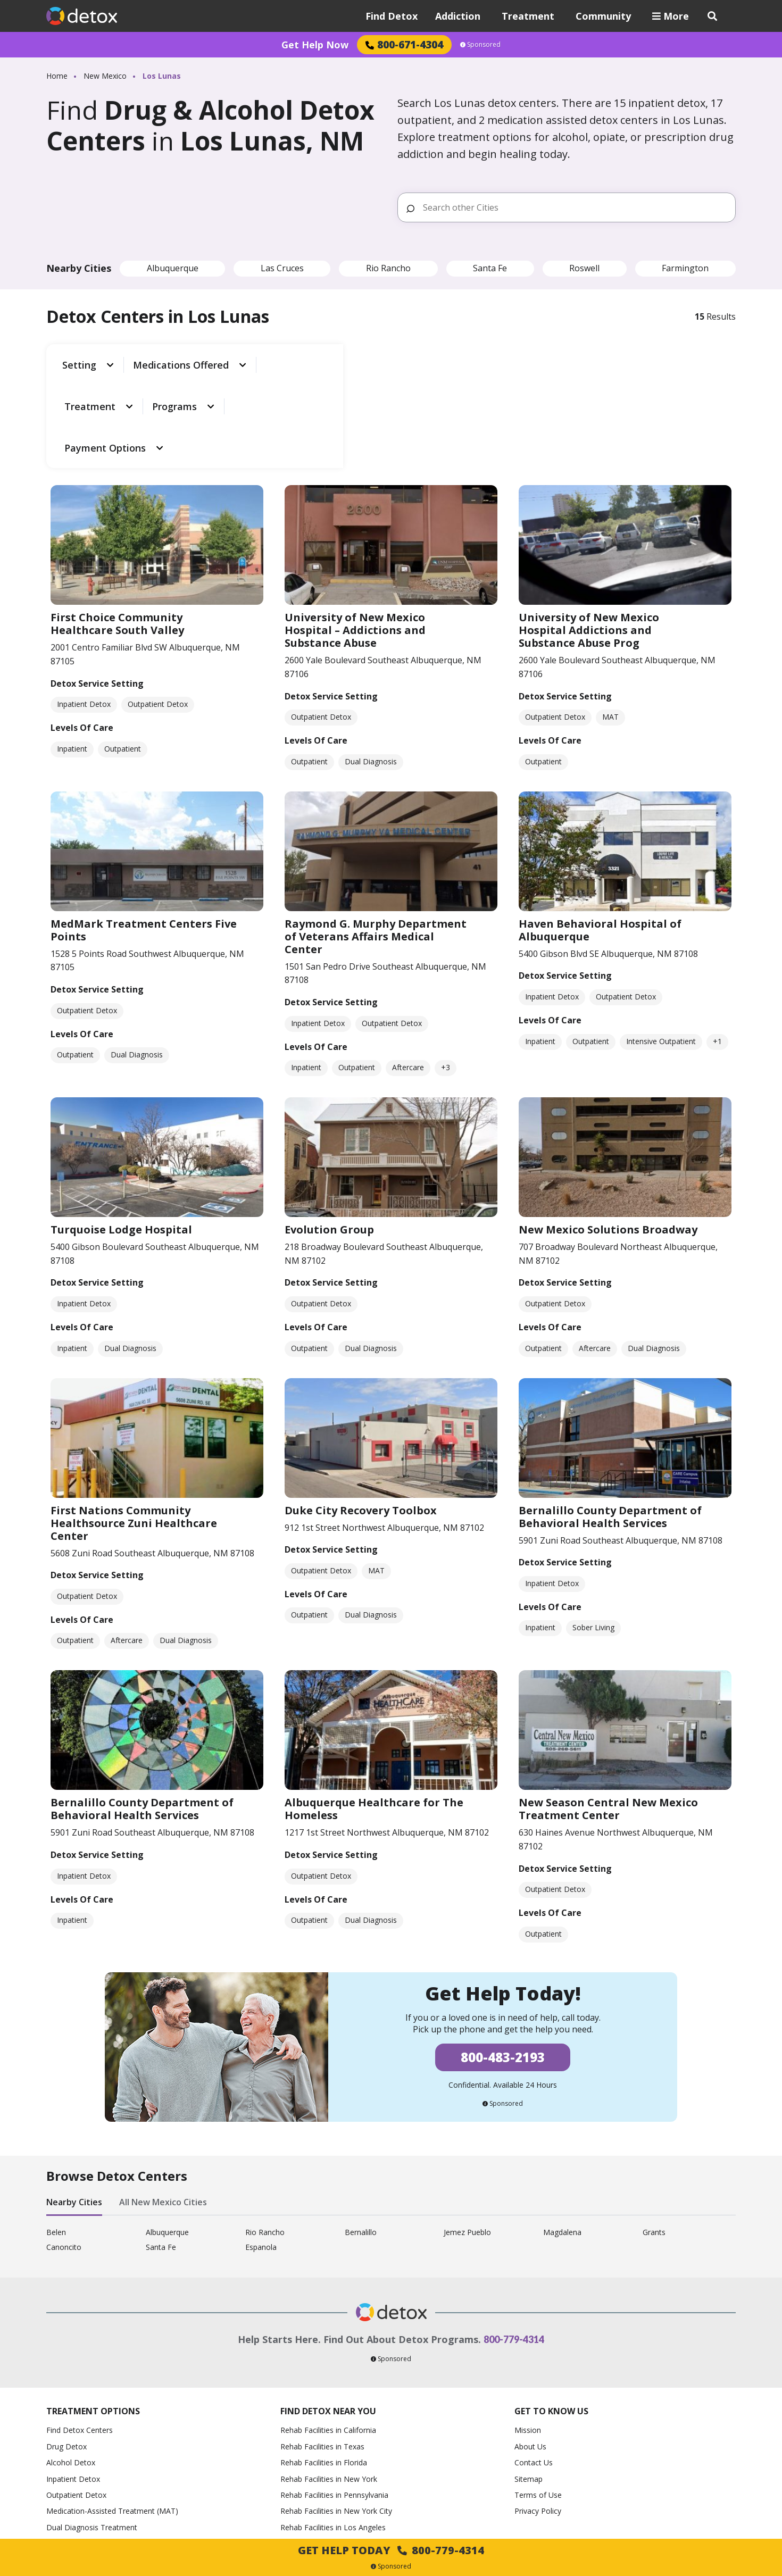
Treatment (528, 16)
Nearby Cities (74, 2108)
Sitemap (528, 2384)
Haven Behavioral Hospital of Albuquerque (600, 835)
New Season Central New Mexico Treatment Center (608, 1714)
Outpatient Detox (76, 2400)
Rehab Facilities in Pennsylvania (334, 2400)
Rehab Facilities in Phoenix (325, 2481)
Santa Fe (490, 268)
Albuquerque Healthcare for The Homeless (374, 1714)
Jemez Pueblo (467, 2138)
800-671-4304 (404, 44)
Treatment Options (93, 2316)
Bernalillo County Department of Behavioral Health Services (610, 1422)
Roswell (584, 268)
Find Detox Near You (328, 2316)
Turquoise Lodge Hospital (121, 1135)
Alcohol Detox (70, 2368)
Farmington (685, 268)
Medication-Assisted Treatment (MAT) (112, 2417)
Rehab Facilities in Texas (322, 2352)
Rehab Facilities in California (328, 2336)
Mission (527, 2336)
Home (57, 76)
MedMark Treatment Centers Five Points (144, 835)
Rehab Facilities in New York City (336, 2417)
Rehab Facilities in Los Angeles (333, 2433)
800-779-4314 (514, 2244)
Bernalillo (361, 2138)
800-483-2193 (503, 1963)
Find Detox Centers (79, 2336)
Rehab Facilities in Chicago (325, 2449)
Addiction (457, 16)
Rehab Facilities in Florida (323, 2368)
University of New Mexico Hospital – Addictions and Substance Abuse (355, 536)
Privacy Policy (537, 2417)
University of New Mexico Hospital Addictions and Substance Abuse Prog (589, 536)
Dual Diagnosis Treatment (91, 2433)
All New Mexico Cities (163, 2108)
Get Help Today (391, 2550)
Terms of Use (538, 2400)
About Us (530, 2352)
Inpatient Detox (73, 2384)
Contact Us (533, 2368)
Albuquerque (172, 268)
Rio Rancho (388, 268)
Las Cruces (282, 268)
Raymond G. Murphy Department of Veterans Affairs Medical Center (376, 842)
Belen (56, 2138)
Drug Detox (66, 2352)
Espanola (261, 2153)
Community (603, 16)
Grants (654, 2138)
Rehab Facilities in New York (328, 2384)
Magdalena (562, 2138)
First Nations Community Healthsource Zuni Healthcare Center (134, 1428)
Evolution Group (329, 1135)
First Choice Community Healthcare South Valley (117, 529)
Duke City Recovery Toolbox (361, 1415)
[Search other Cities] (575, 207)
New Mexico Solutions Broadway (608, 1135)
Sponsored (480, 44)
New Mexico (105, 76)
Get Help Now (314, 44)
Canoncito (63, 2153)
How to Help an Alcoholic (89, 2449)
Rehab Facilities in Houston (326, 2465)
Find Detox (391, 16)
